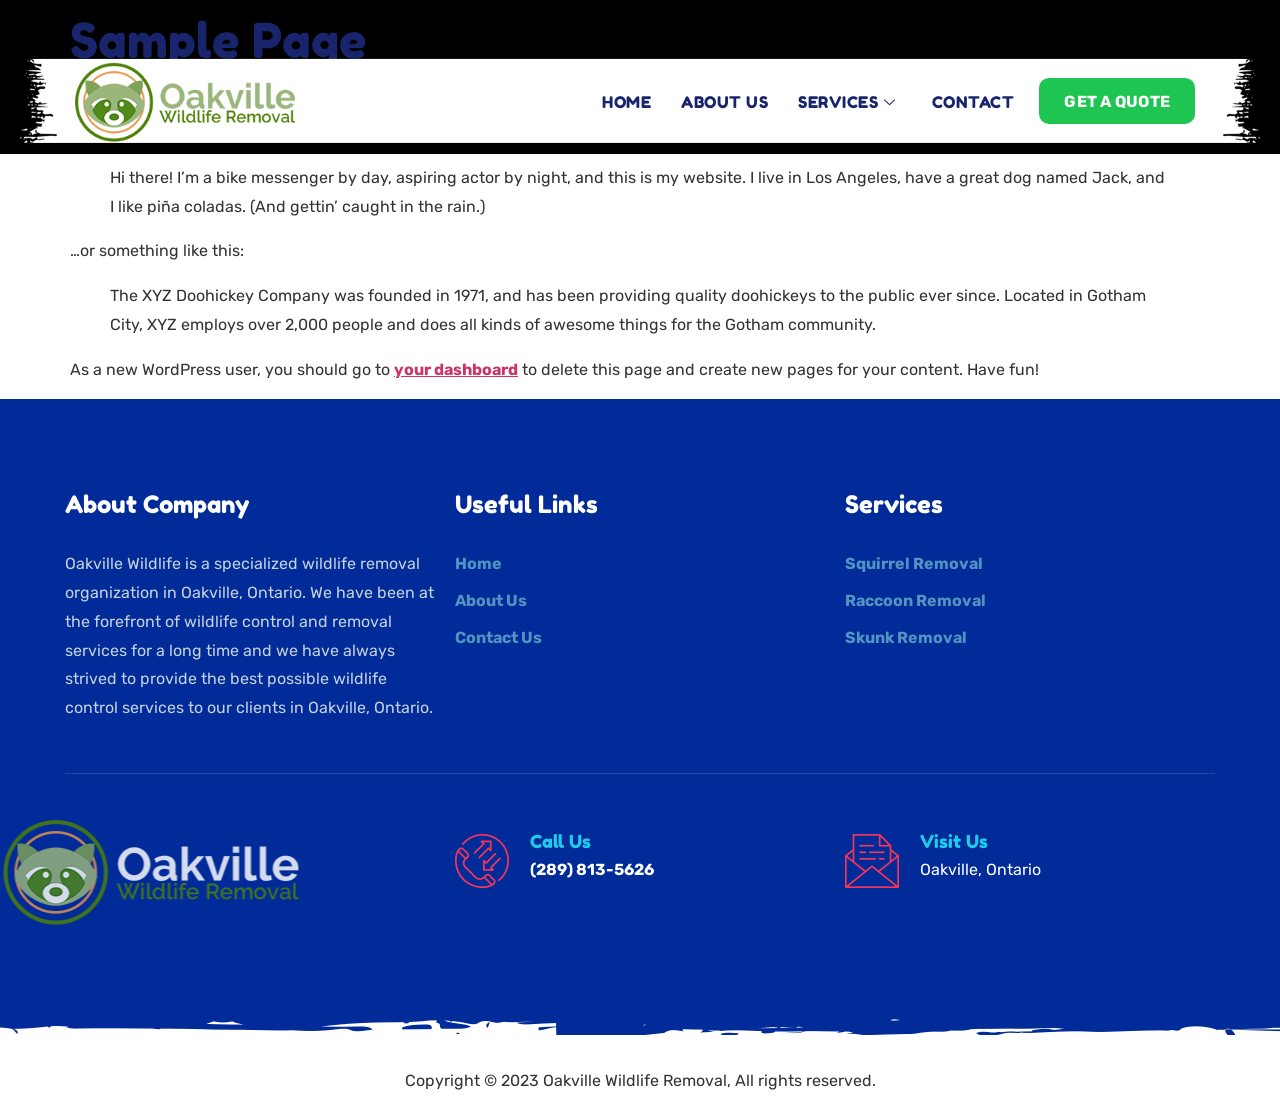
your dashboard (456, 369)
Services (847, 92)
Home (626, 92)
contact (973, 92)
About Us (724, 92)
